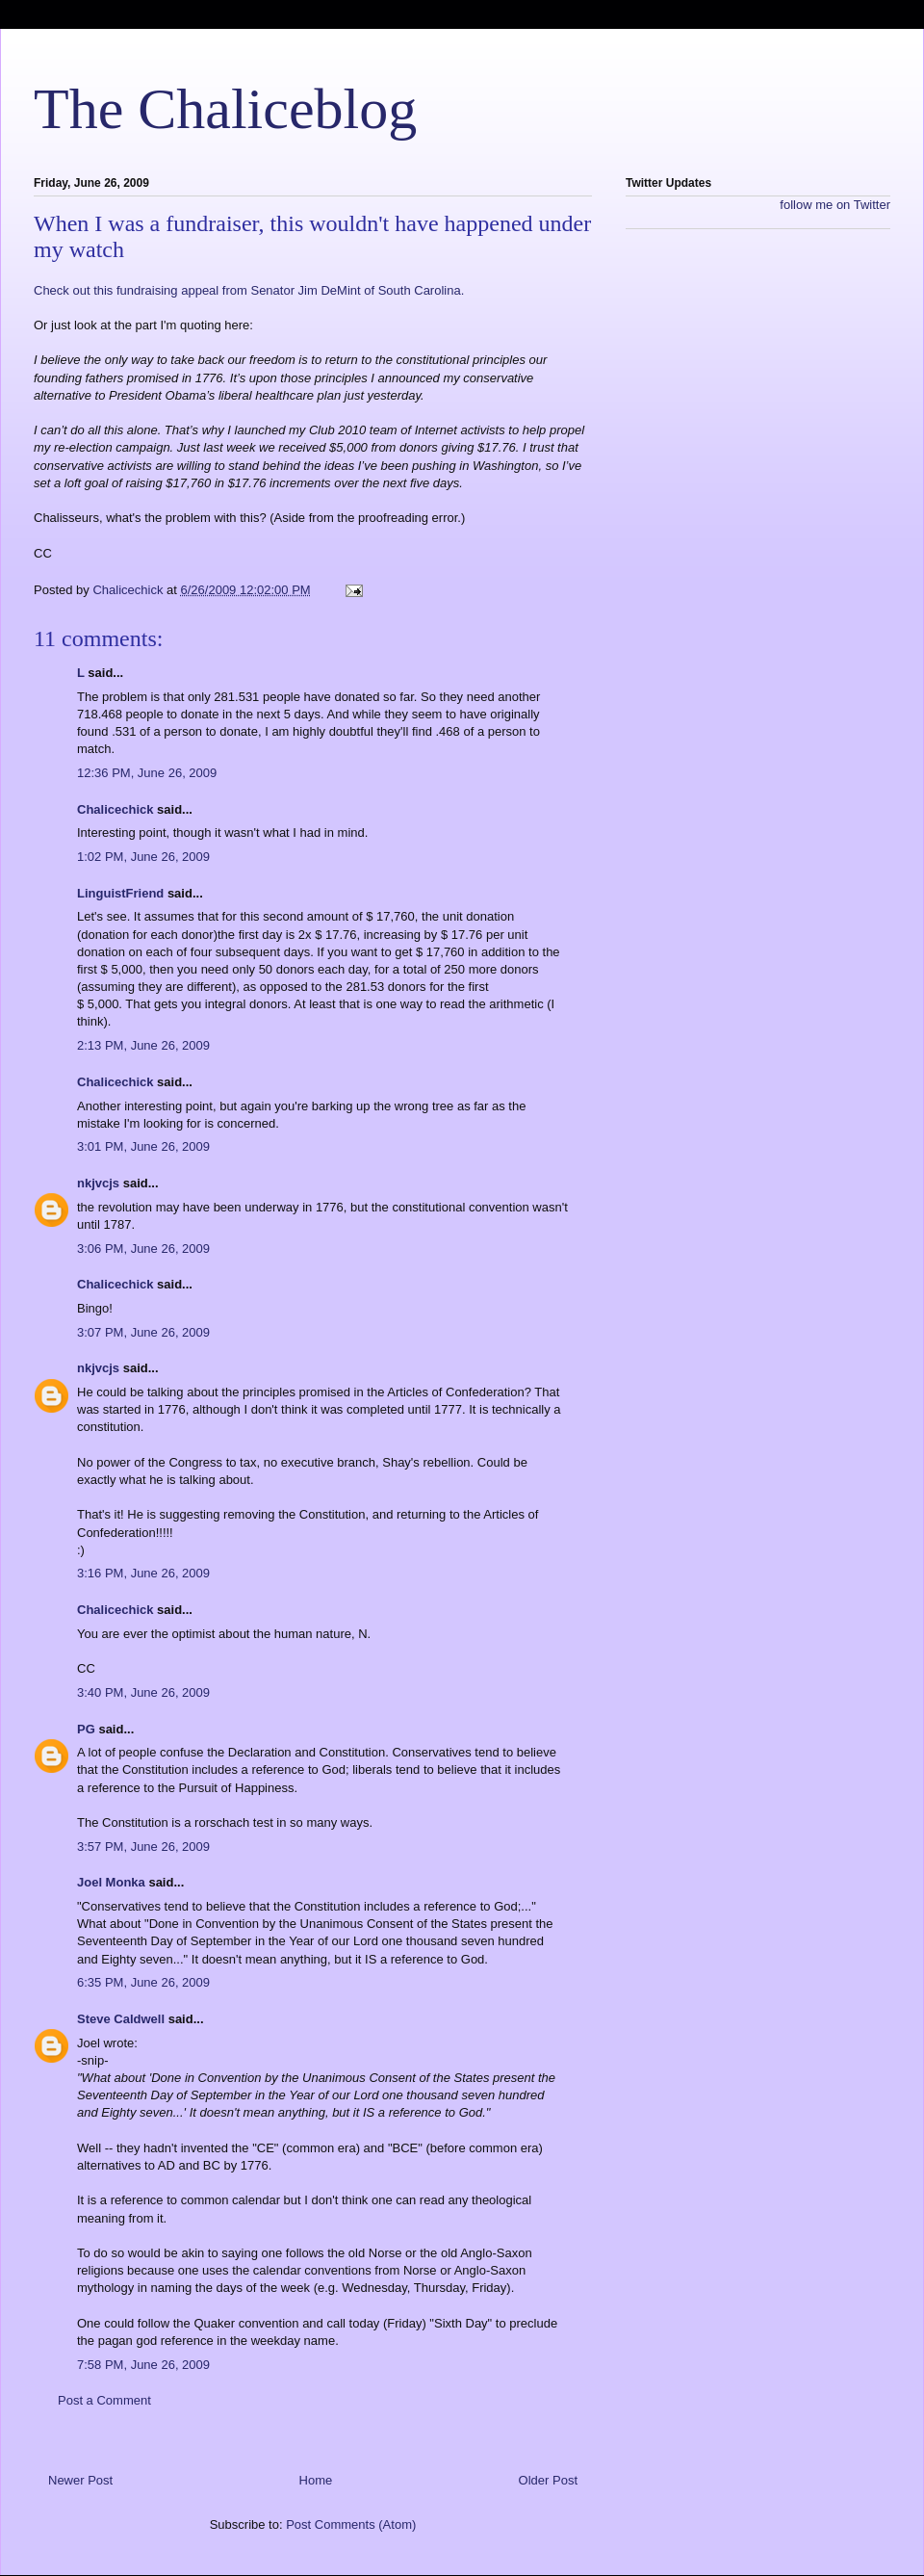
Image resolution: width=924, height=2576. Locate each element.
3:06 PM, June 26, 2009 (143, 1248)
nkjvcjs (98, 1183)
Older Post (548, 2480)
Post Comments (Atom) (351, 2524)
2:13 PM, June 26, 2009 (143, 1045)
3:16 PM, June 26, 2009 (143, 1573)
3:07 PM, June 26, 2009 (143, 1332)
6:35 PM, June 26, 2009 (143, 1982)
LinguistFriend (120, 893)
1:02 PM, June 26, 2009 (143, 856)
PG (86, 1729)
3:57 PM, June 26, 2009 (143, 1846)
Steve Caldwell (121, 2019)
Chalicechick (115, 809)
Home (316, 2480)
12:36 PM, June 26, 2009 (147, 773)
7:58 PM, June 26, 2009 (143, 2364)
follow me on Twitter (835, 204)
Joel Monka (111, 1882)
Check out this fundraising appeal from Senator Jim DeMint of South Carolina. (249, 290)
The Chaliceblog (225, 109)
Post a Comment (104, 2400)
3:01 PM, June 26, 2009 (143, 1146)
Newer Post (80, 2480)
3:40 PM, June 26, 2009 (143, 1692)
